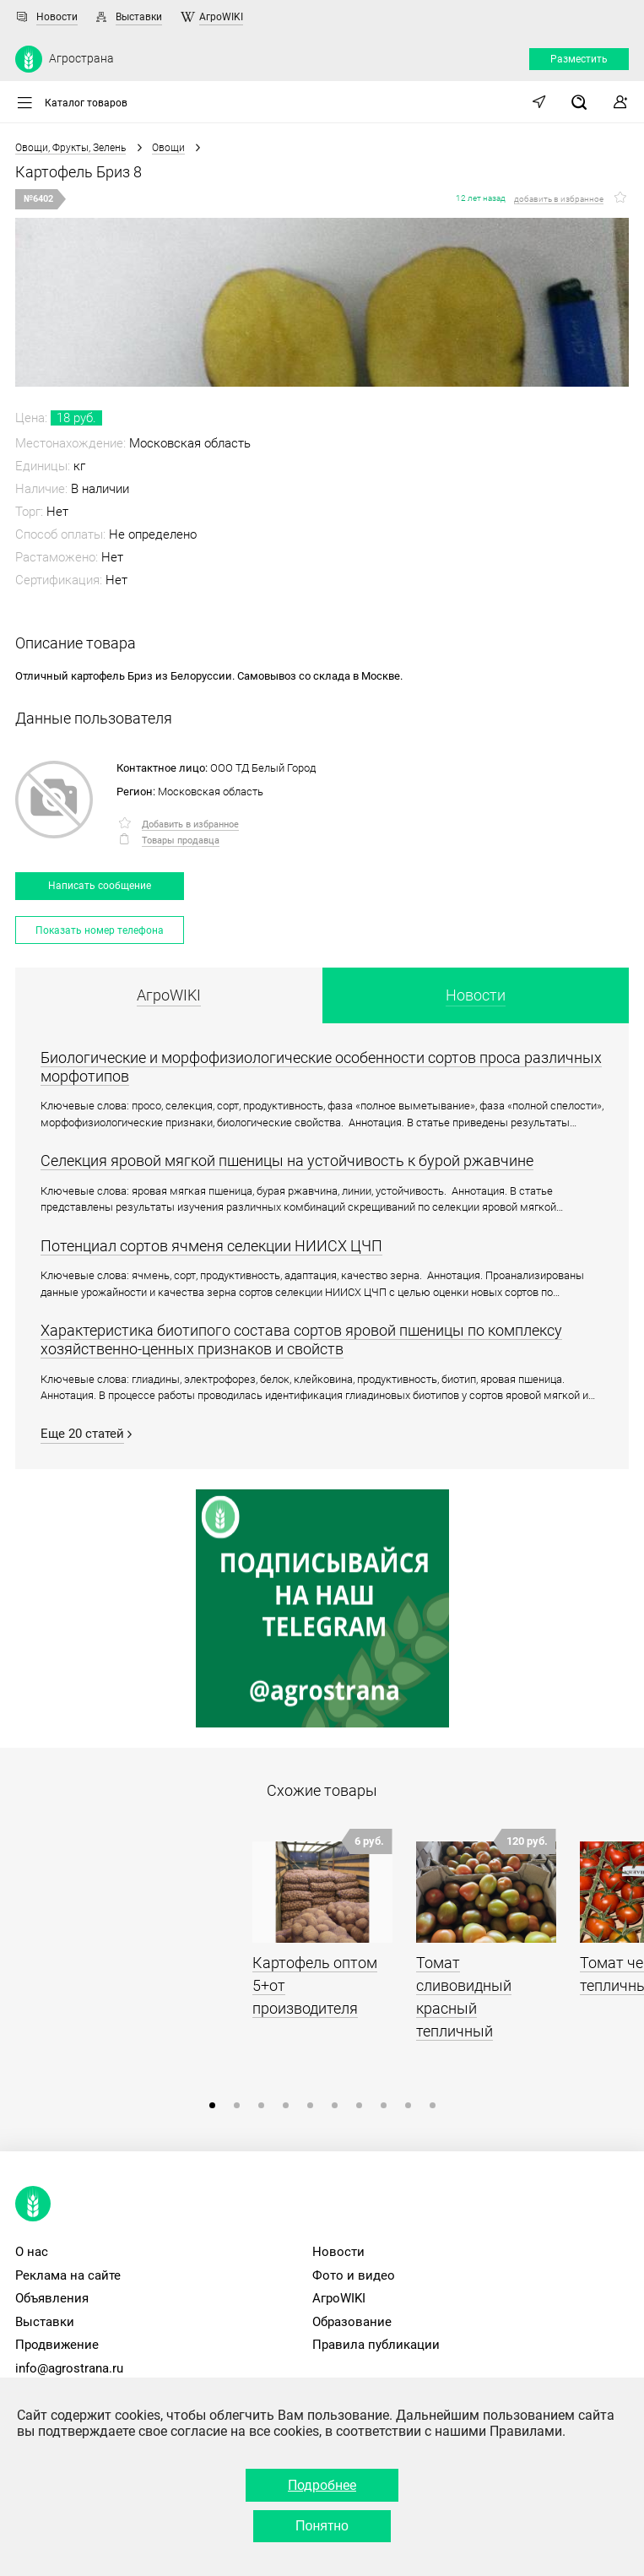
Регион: (135, 791)
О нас (31, 2251)
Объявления (52, 2298)
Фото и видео (353, 2275)
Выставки (139, 17)
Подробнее (322, 2485)
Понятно (322, 2526)
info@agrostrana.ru (69, 2368)
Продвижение (57, 2344)
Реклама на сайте (68, 2275)
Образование (352, 2321)
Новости (57, 17)
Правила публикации (376, 2344)
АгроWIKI (221, 17)
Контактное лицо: (162, 768)
